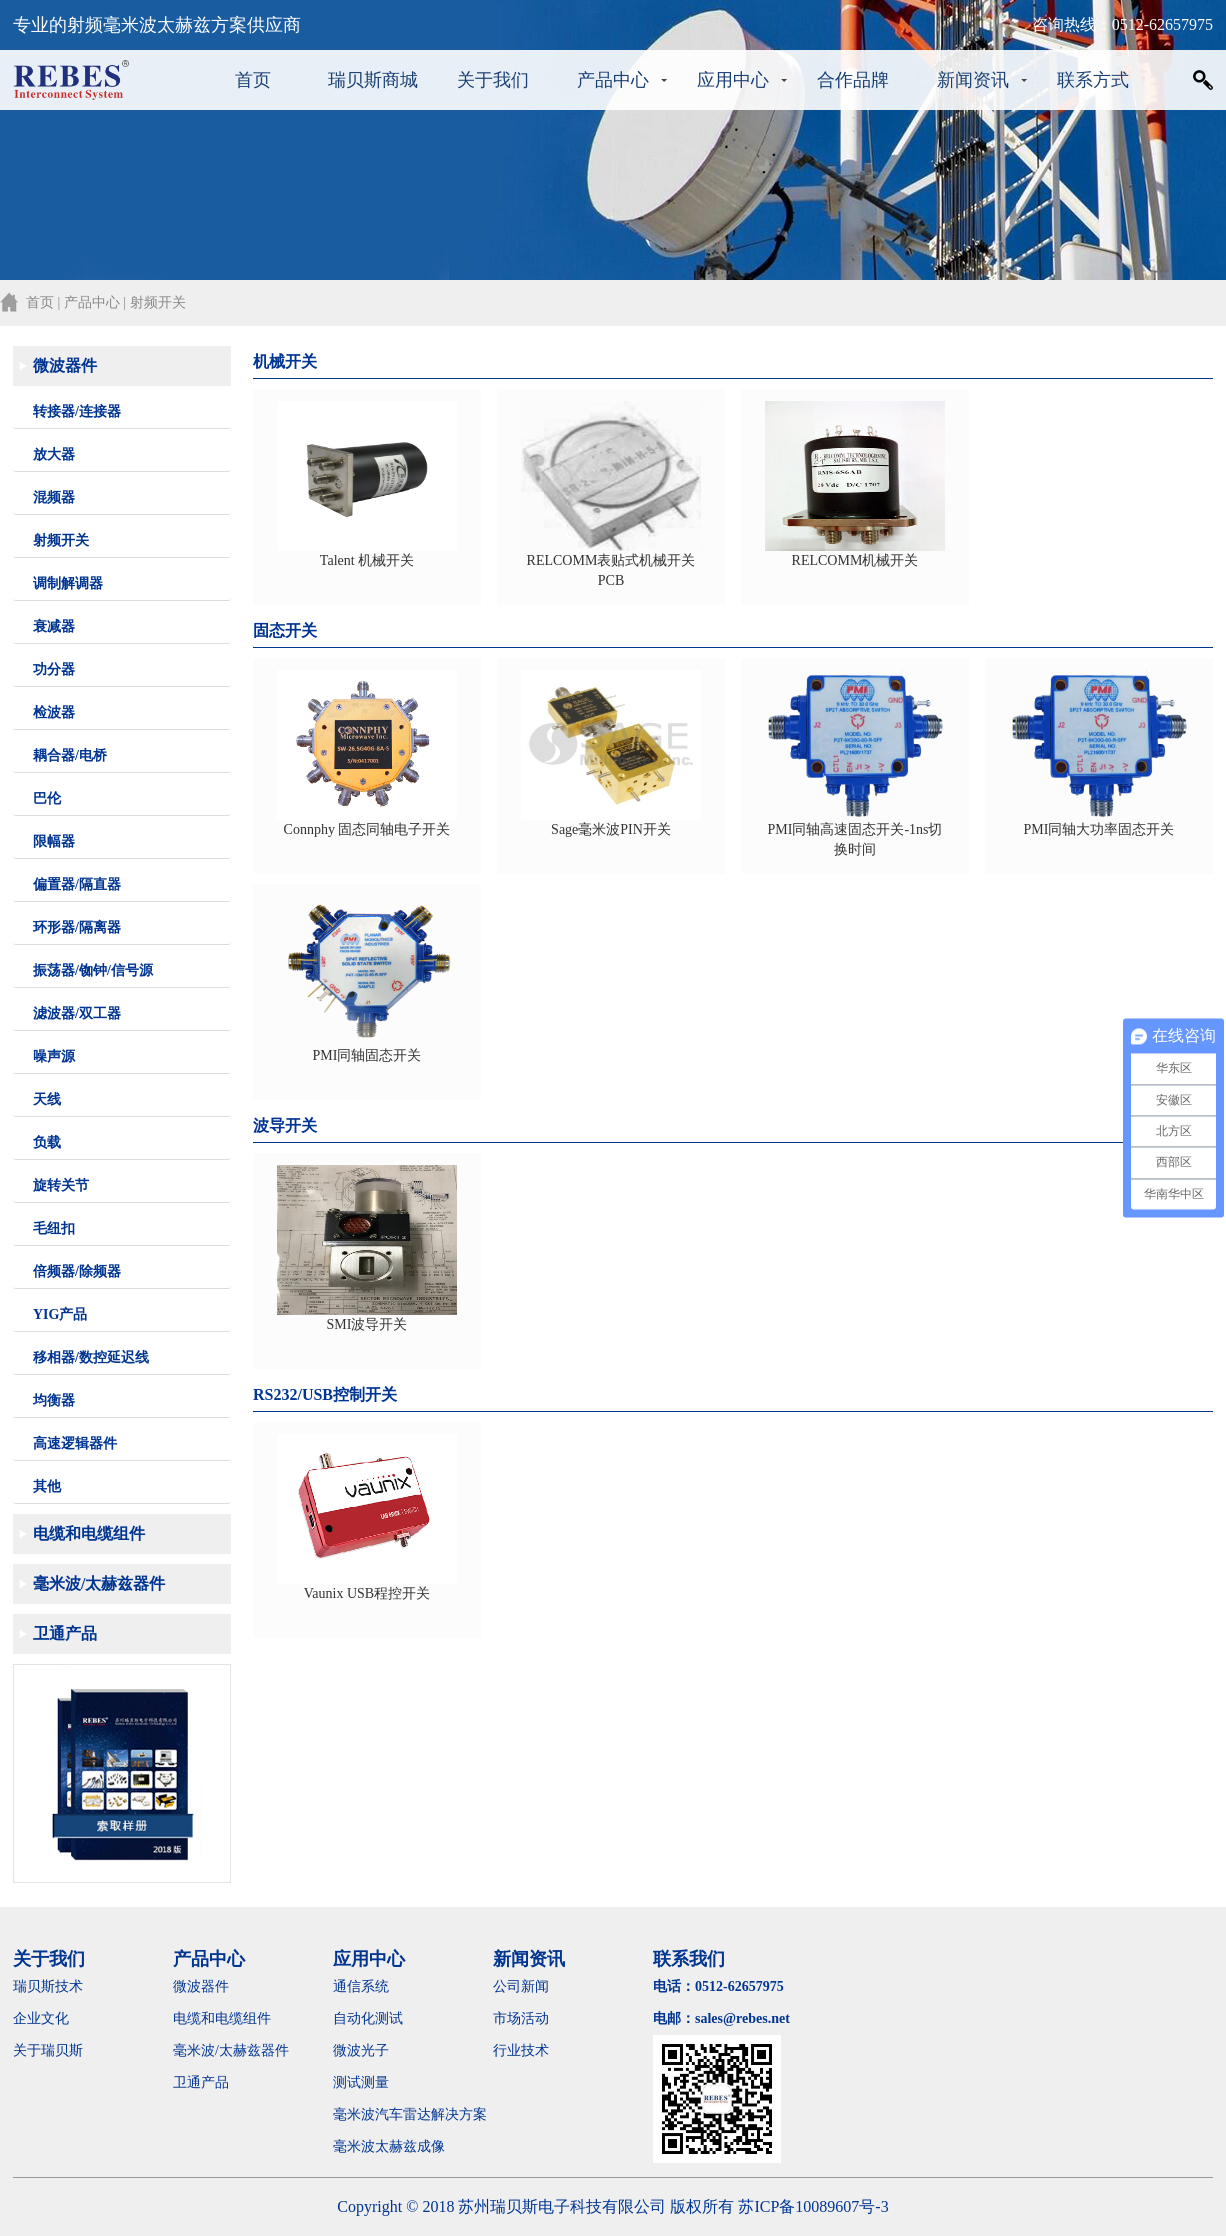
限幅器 (54, 841)
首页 (253, 80)
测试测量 (361, 2082)
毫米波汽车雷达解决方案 (410, 2114)
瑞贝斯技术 (48, 1986)
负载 (47, 1142)
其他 (47, 1486)
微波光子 (361, 2050)
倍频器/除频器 (77, 1271)
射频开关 (61, 540)
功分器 (54, 669)
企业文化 (41, 2018)
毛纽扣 (54, 1228)
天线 (47, 1099)
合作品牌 (853, 80)
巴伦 (47, 798)
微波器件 (65, 365)
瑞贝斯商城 (373, 80)
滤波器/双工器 (77, 1013)
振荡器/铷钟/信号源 (93, 970)
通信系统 (361, 1986)
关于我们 (493, 80)
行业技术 (521, 2050)
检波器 (54, 712)
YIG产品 (60, 1314)
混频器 (54, 497)
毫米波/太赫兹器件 (99, 1583)
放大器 (54, 454)
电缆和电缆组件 (89, 1533)
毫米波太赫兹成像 (403, 2146)
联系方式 (1093, 80)
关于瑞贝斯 (48, 2050)
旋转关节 (61, 1185)
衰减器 (54, 626)
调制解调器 (68, 583)
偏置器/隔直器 (77, 884)
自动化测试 (368, 2018)
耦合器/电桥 (70, 755)
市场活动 (521, 2018)
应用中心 (733, 80)
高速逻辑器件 (75, 1443)
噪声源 (54, 1056)
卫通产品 (65, 1633)
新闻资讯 (973, 80)
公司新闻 (521, 1986)
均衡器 (54, 1400)
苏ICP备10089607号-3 (813, 2206)
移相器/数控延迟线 (91, 1357)
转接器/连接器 (77, 411)
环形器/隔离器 (77, 927)
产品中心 (613, 80)
